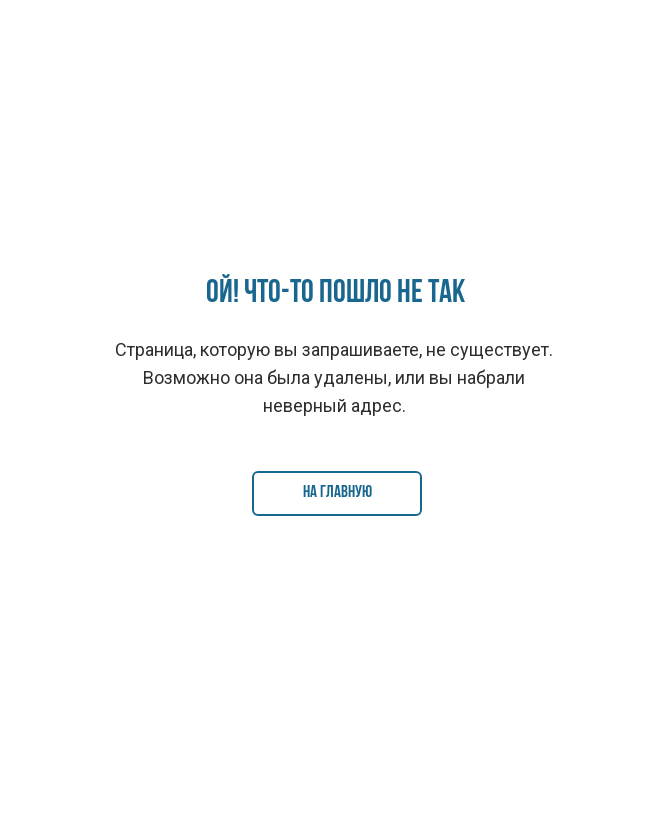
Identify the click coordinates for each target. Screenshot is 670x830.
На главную (337, 492)
